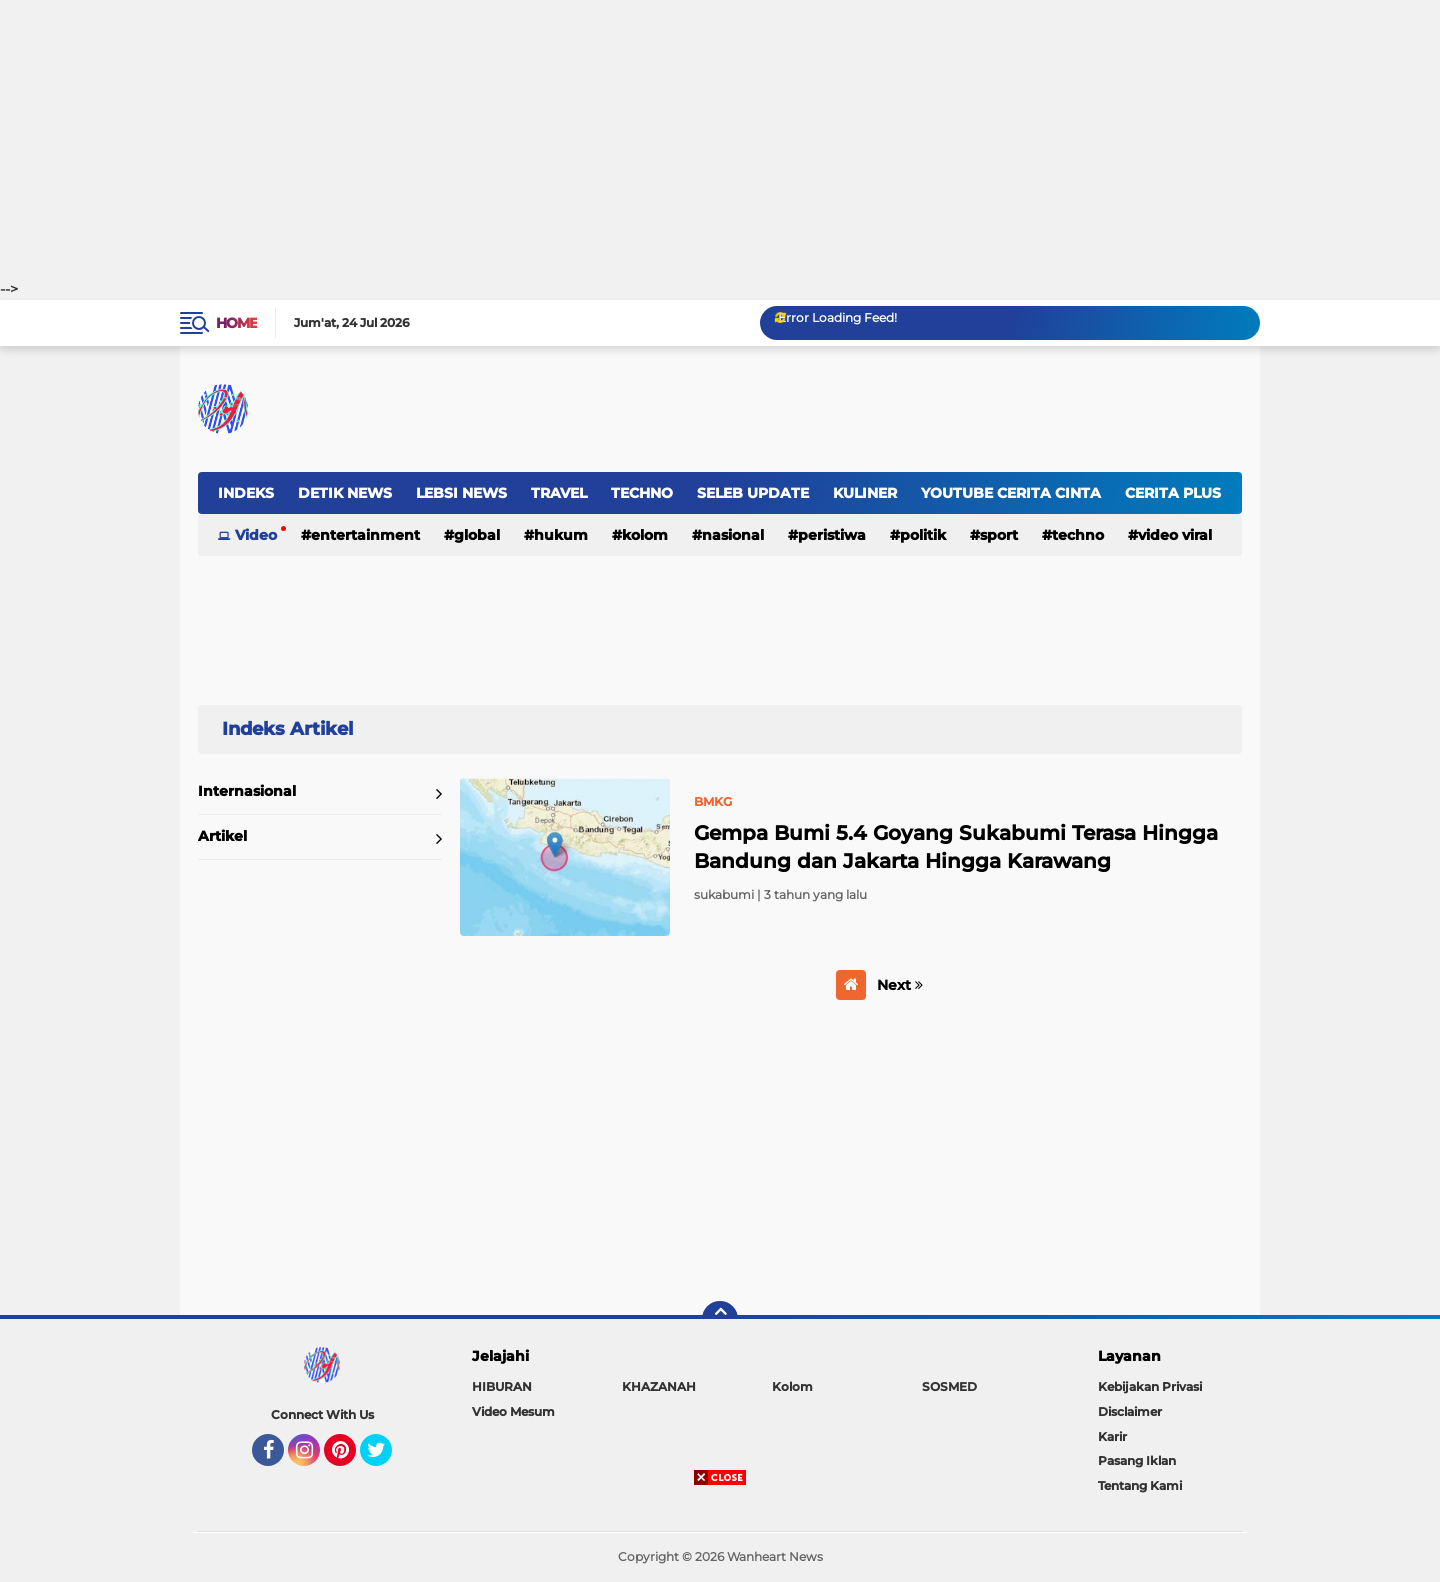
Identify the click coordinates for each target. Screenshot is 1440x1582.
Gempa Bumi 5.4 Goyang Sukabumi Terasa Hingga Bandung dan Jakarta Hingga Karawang (956, 847)
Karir (1112, 1436)
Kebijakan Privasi (1150, 1386)
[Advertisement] (720, 140)
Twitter (385, 1459)
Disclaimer (1130, 1411)
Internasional (247, 791)
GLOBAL (477, 535)
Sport (999, 535)
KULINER (865, 493)
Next (900, 985)
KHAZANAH (659, 1386)
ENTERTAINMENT (365, 535)
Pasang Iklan (1137, 1460)
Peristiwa (832, 535)
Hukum (561, 535)
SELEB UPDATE (753, 493)
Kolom (645, 535)
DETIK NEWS (345, 493)
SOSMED (949, 1386)
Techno (1078, 535)
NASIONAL (733, 535)
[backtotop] (720, 1319)
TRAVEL (559, 493)
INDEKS (246, 493)
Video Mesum (513, 1411)
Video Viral (1175, 535)
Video (256, 535)
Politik (923, 535)
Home (236, 323)
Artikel (222, 836)
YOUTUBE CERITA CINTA (1011, 493)
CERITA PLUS (1173, 493)
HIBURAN (502, 1386)
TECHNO (642, 493)
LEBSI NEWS (461, 493)
